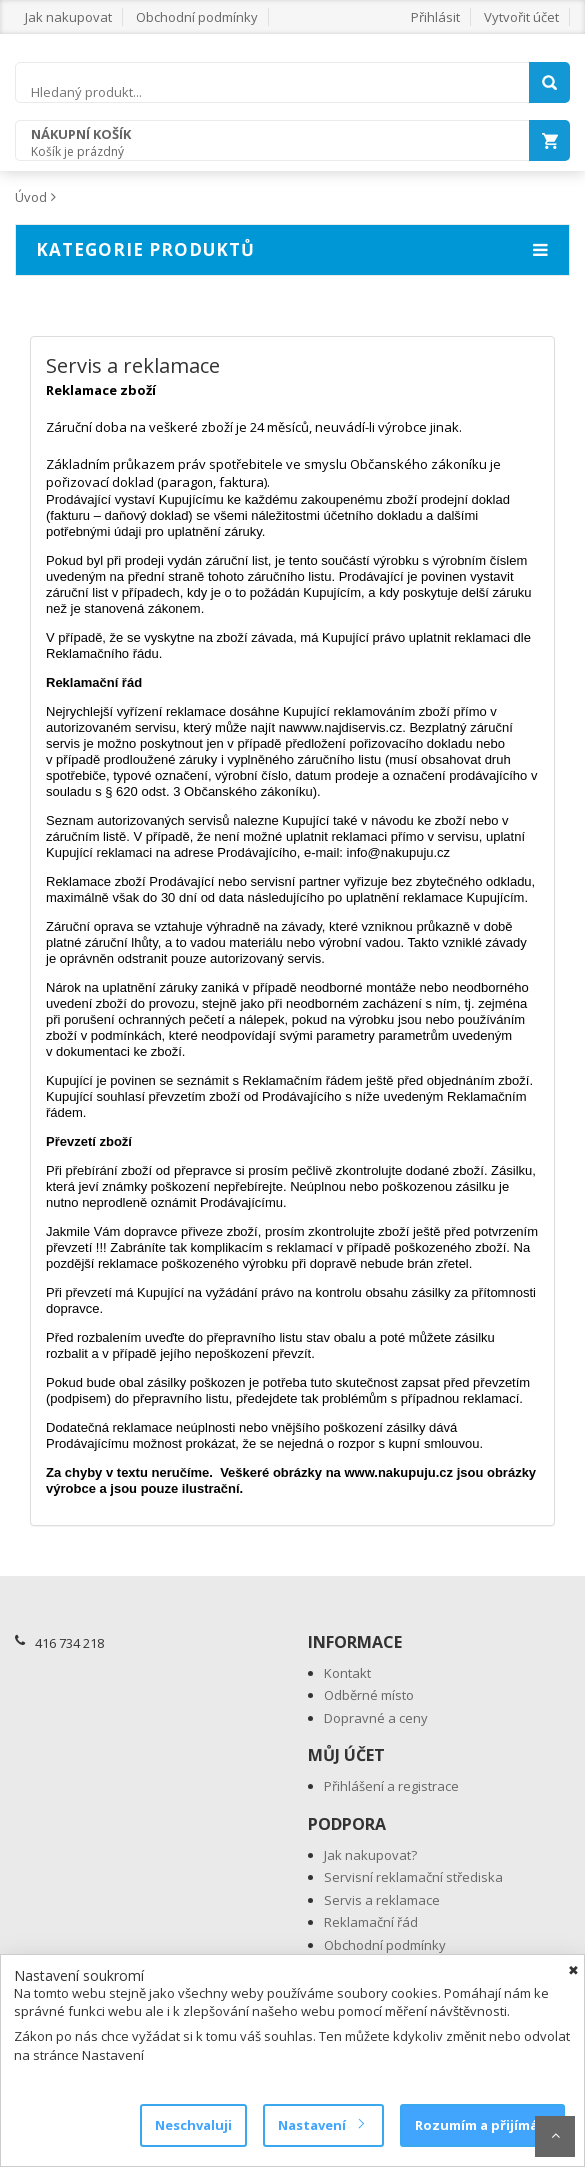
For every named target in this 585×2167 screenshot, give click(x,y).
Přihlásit (435, 17)
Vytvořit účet (521, 17)
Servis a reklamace (382, 1900)
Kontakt (347, 1673)
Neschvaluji (193, 2125)
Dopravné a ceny (376, 1718)
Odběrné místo (369, 1695)
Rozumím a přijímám (482, 2125)
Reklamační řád (371, 1922)
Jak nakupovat (68, 17)
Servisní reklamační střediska (413, 1877)
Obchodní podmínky (197, 17)
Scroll (555, 2136)
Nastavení (320, 2125)
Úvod (31, 197)
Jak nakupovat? (370, 1855)
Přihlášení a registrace (391, 1786)
